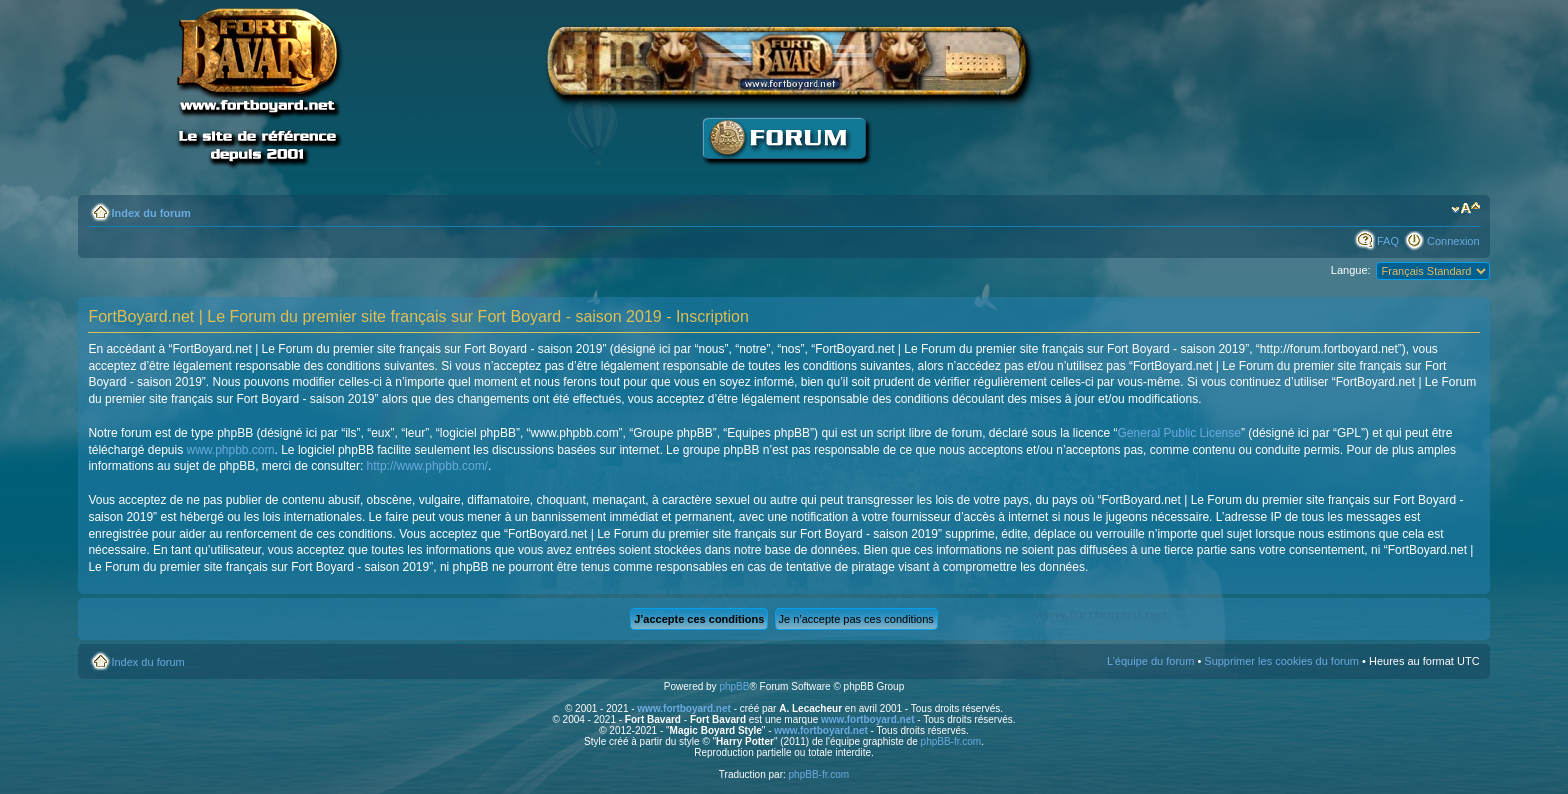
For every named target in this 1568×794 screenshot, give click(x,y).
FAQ (1388, 241)
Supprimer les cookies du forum (1281, 661)
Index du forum (150, 213)
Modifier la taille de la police (1465, 209)
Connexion (1453, 241)
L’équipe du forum (1150, 661)
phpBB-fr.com (951, 741)
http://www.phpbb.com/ (427, 466)
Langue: (1351, 270)
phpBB (734, 686)
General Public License (1179, 433)
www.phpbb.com (230, 450)
